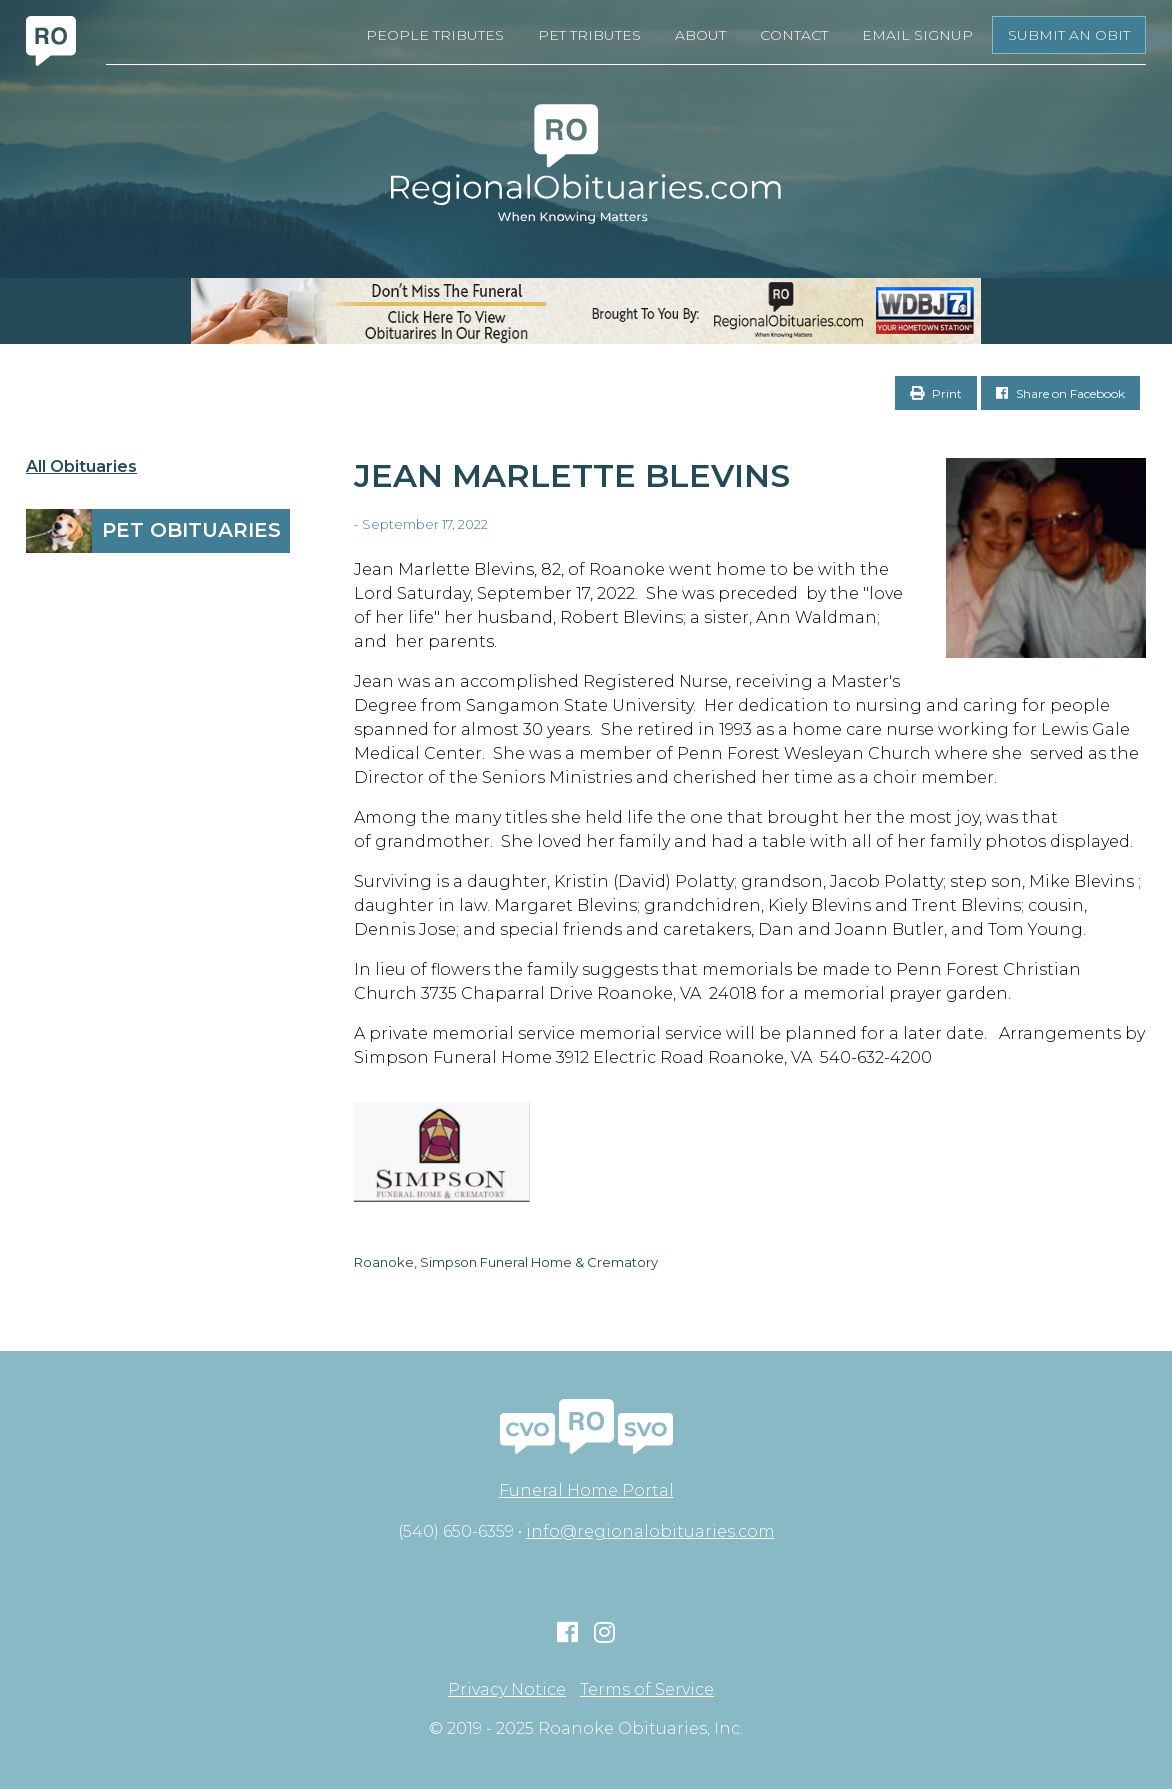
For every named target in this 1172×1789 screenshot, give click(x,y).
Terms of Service (647, 1690)
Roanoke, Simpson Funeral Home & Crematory (506, 1262)
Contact (794, 35)
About (700, 35)
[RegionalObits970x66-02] (586, 311)
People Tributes (435, 35)
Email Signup (917, 35)
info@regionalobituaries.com (650, 1531)
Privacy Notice (507, 1690)
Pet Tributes (589, 35)
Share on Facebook (1060, 393)
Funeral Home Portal (586, 1490)
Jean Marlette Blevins (572, 475)
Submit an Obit (1069, 35)
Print (936, 393)
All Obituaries (81, 467)
